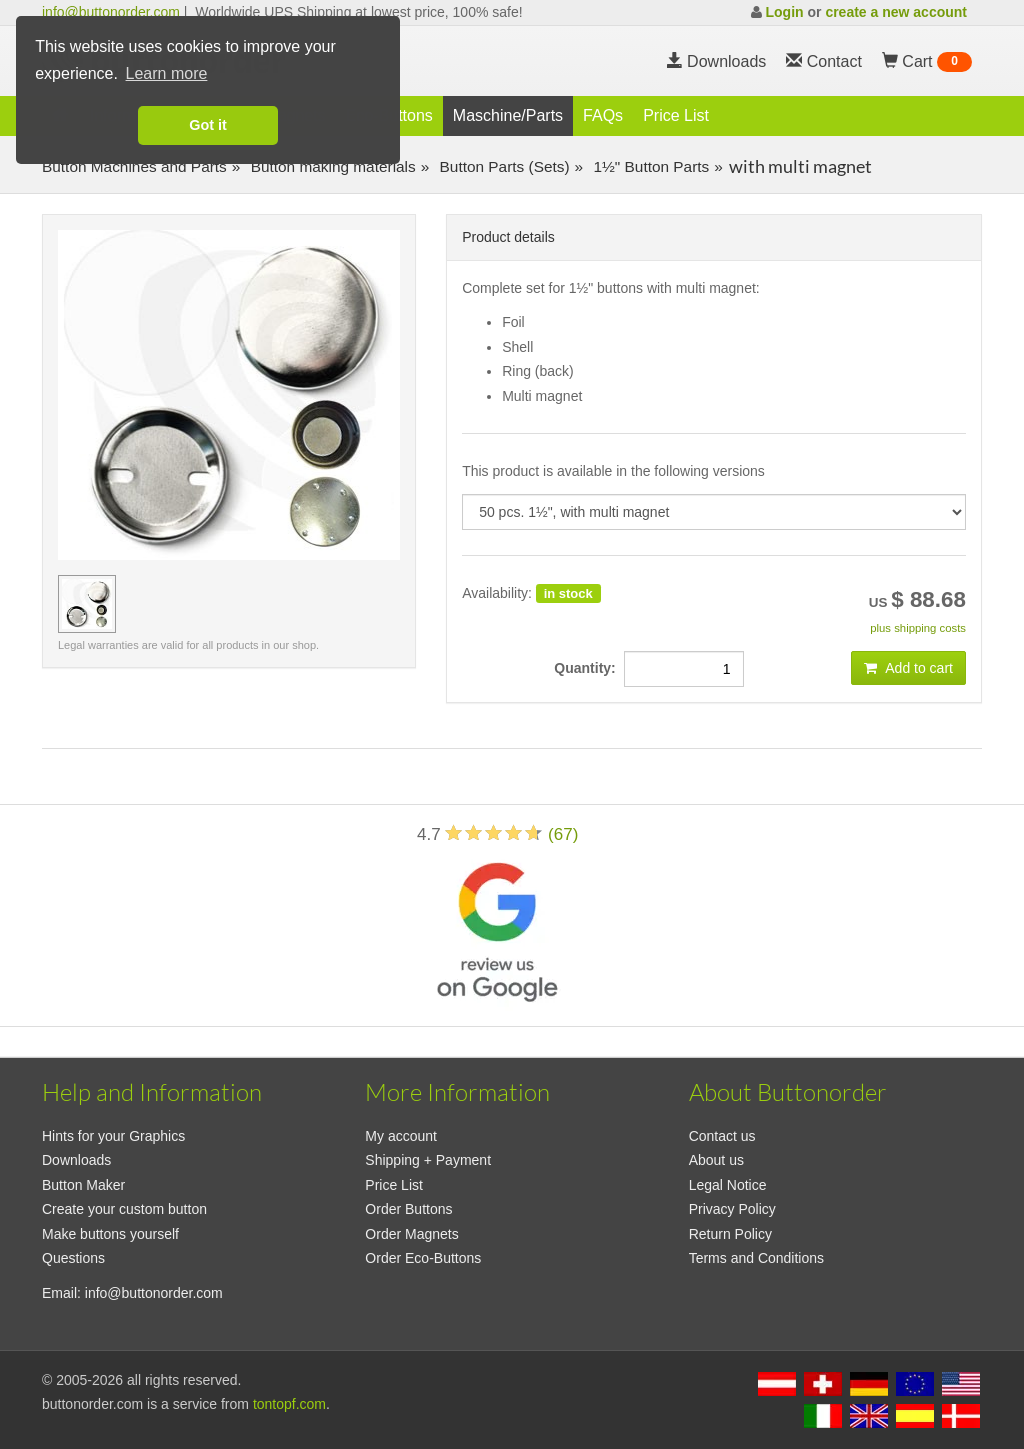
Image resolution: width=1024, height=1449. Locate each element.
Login (784, 12)
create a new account (896, 12)
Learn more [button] (167, 73)
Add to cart (908, 668)
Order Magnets (411, 1234)
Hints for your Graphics (113, 1136)
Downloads (717, 61)
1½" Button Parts (649, 166)
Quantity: (588, 668)
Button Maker (83, 1185)
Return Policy (730, 1234)
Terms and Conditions (756, 1258)
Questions (73, 1258)
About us (716, 1160)
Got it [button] (208, 125)
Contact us (722, 1136)
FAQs (603, 115)
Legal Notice (728, 1185)
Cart (927, 62)
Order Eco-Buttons (423, 1258)
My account (401, 1136)
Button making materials (330, 166)
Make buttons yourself (110, 1234)
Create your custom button (124, 1209)
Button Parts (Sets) (502, 166)
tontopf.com (289, 1404)
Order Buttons (408, 1209)
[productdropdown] (714, 512)
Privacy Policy (732, 1209)
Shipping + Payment (428, 1160)
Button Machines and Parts (134, 166)
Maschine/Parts (508, 115)
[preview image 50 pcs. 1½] (87, 604)
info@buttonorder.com (111, 12)
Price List (676, 115)
